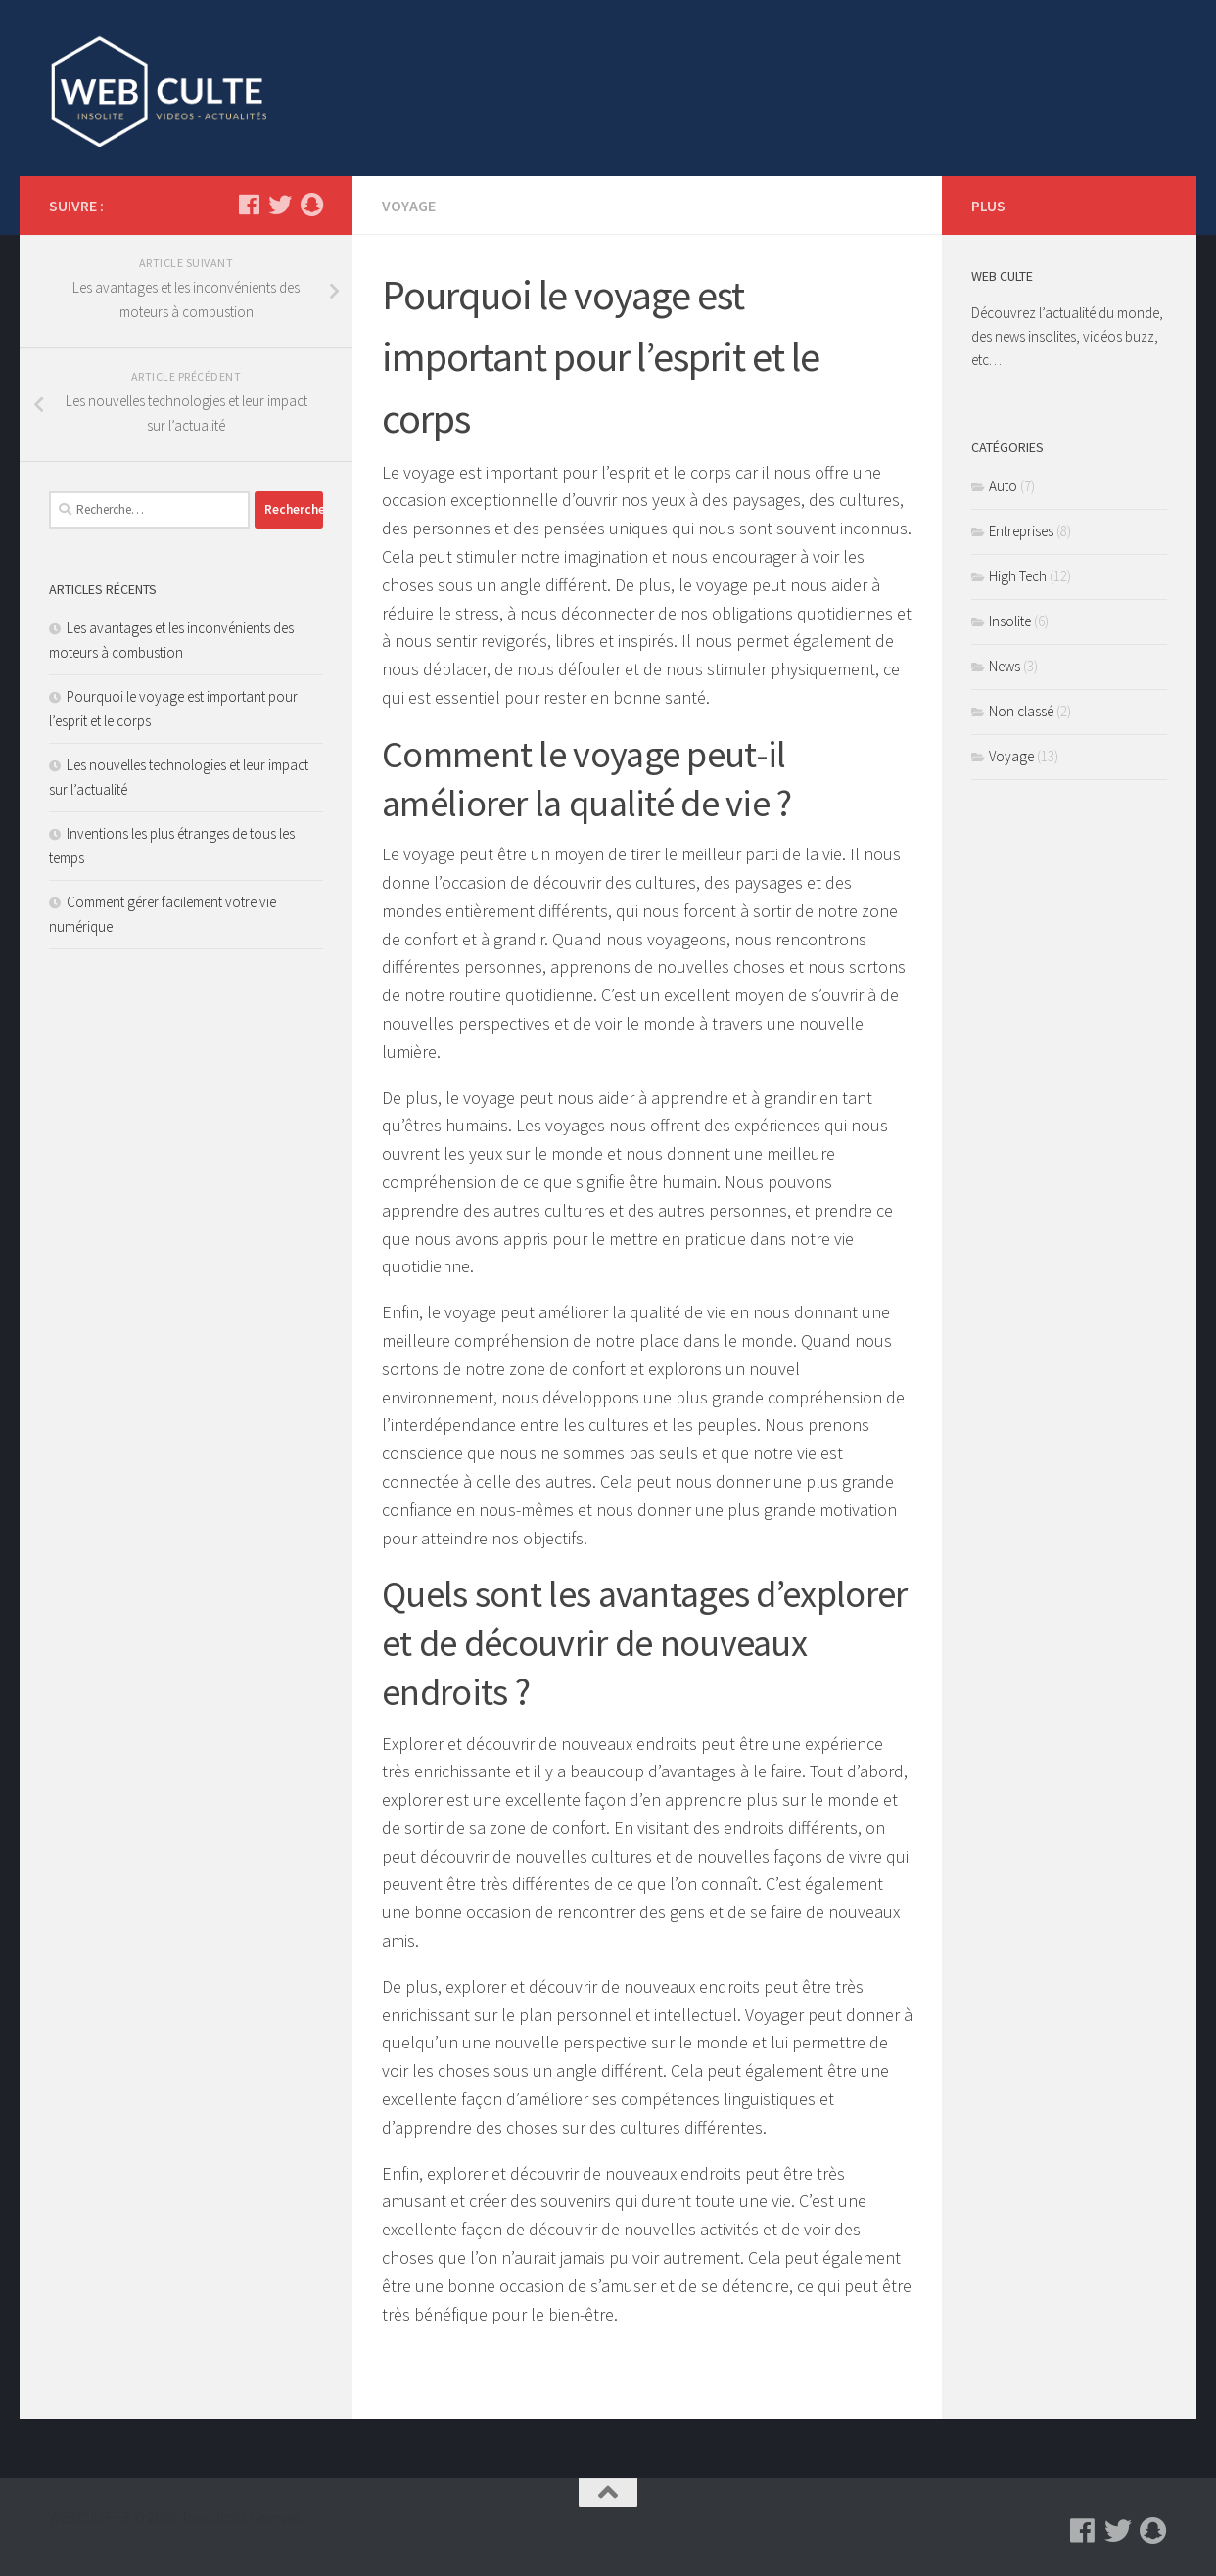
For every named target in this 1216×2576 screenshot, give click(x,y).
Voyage (409, 205)
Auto (1003, 486)
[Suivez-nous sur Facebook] (248, 204)
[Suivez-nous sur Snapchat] (311, 204)
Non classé (1021, 711)
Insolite (1010, 621)
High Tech (1018, 576)
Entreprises (1021, 531)
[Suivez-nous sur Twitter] (280, 204)
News (1004, 666)
